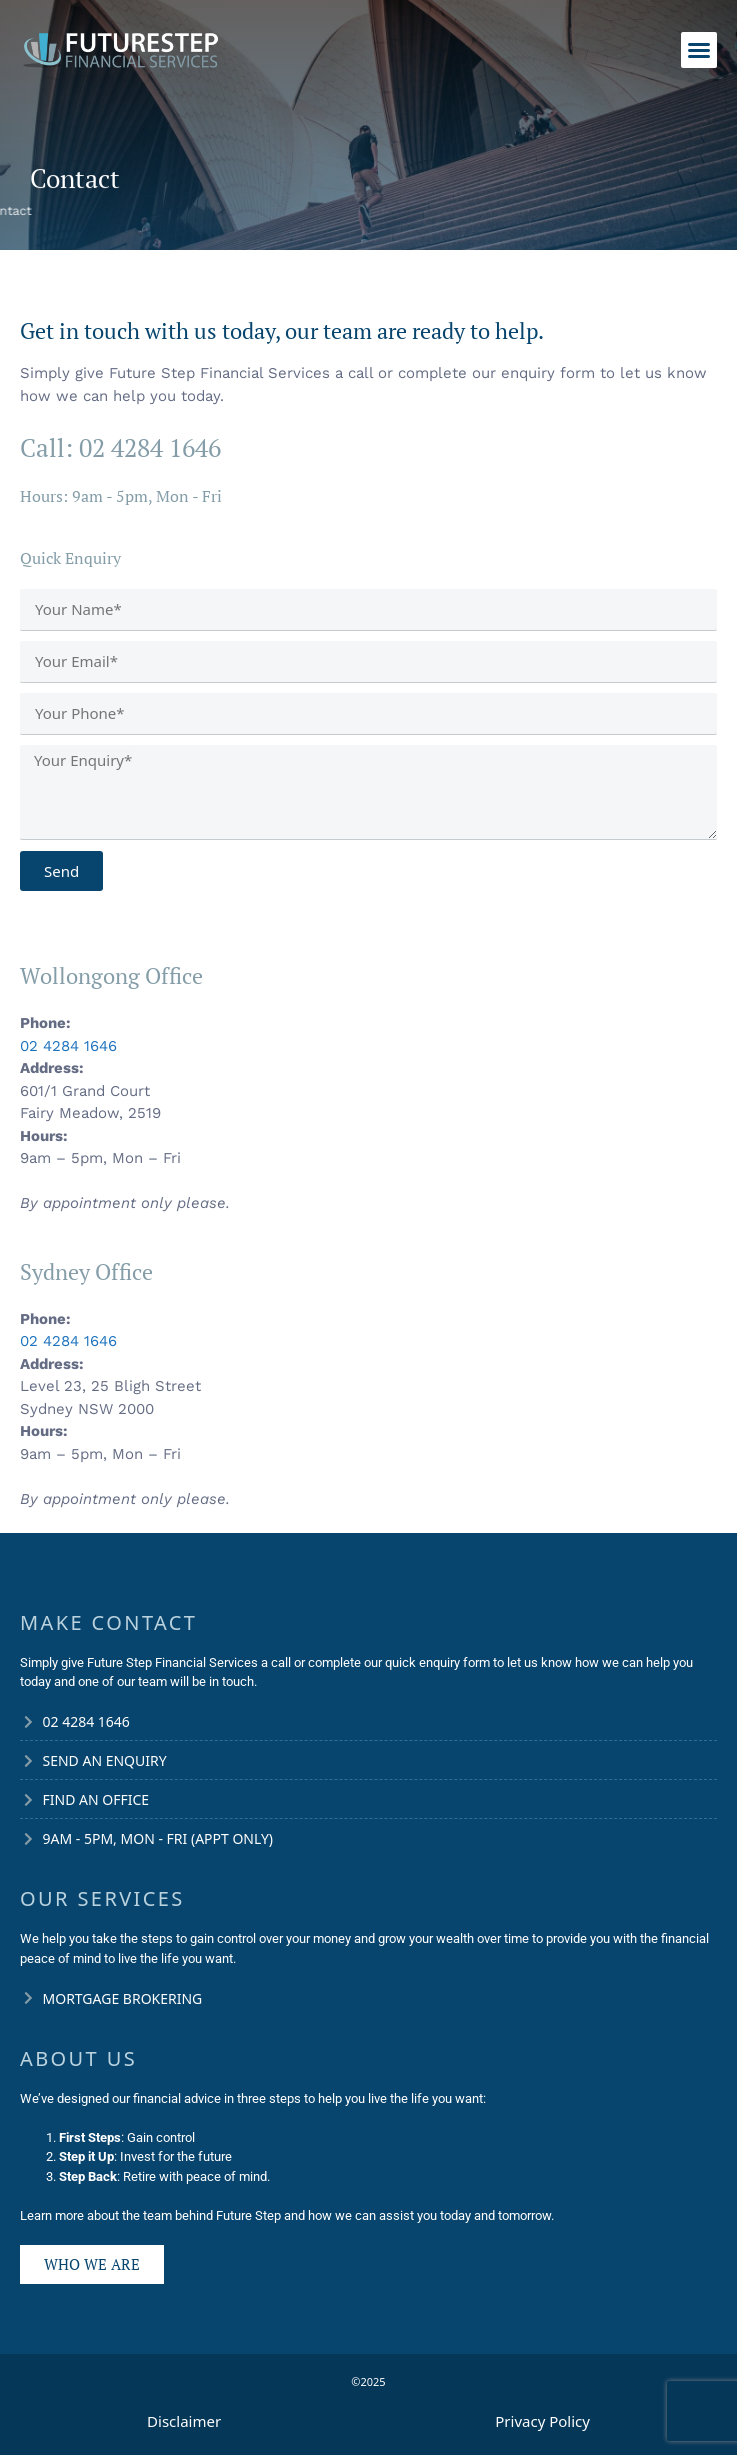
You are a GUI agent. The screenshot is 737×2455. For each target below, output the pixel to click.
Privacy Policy (542, 2421)
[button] (699, 50)
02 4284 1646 (68, 1046)
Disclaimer (184, 2421)
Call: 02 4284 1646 (120, 447)
